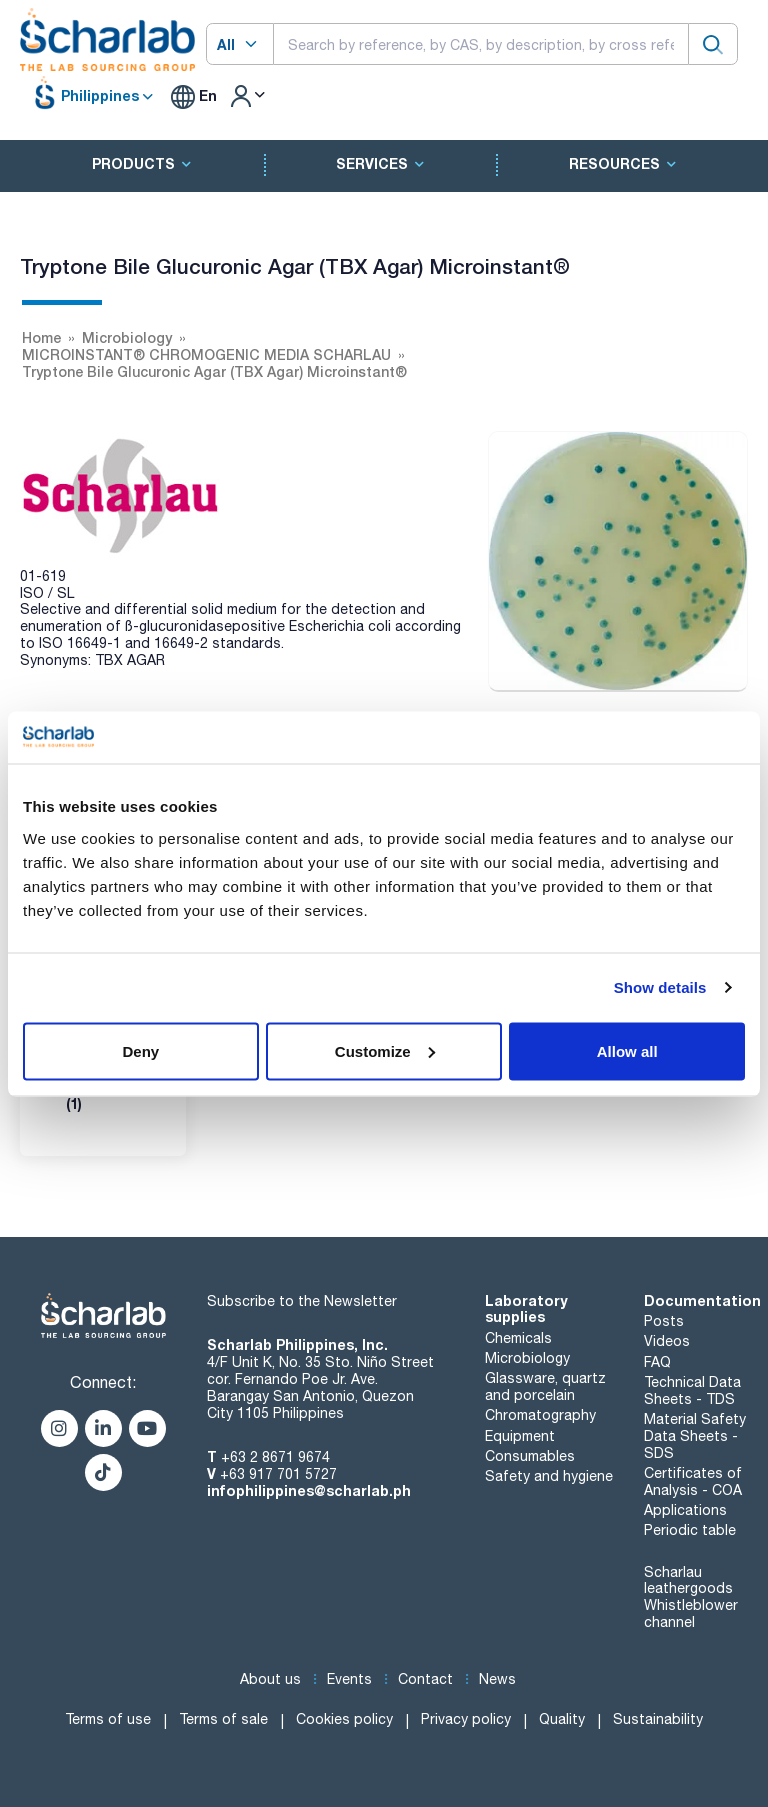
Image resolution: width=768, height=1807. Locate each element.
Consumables (530, 1456)
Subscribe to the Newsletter (302, 1301)
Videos (667, 1341)
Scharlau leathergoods (688, 1580)
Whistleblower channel (691, 1613)
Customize (385, 1050)
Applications (685, 1510)
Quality (562, 1719)
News (497, 1679)
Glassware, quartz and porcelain (545, 1386)
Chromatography (540, 1415)
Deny (140, 1050)
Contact (425, 1679)
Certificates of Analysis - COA (693, 1481)
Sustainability (658, 1719)
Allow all (627, 1050)
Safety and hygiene (549, 1476)
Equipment (520, 1436)
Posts (664, 1321)
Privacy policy (466, 1719)
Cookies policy (344, 1719)
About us (270, 1679)
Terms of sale (223, 1719)
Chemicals (518, 1338)
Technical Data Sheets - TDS (692, 1390)
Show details (660, 987)
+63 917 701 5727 (278, 1474)
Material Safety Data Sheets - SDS (695, 1436)
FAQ (657, 1362)
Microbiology (527, 1358)
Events (349, 1679)
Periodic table (690, 1530)
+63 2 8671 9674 (275, 1457)
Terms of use (108, 1719)
